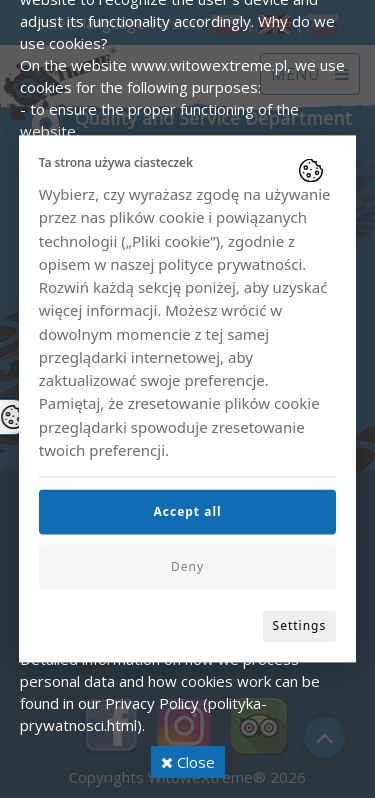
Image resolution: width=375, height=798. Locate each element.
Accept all (187, 512)
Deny (187, 567)
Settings (300, 626)
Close (188, 762)
